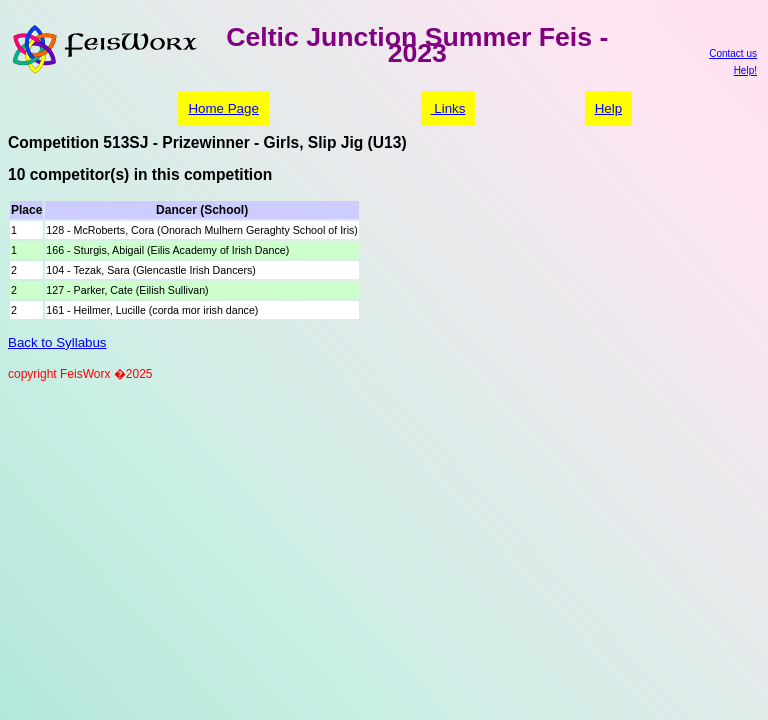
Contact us (733, 53)
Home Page (223, 108)
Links (448, 108)
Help (608, 108)
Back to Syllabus (57, 342)
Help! (745, 70)
